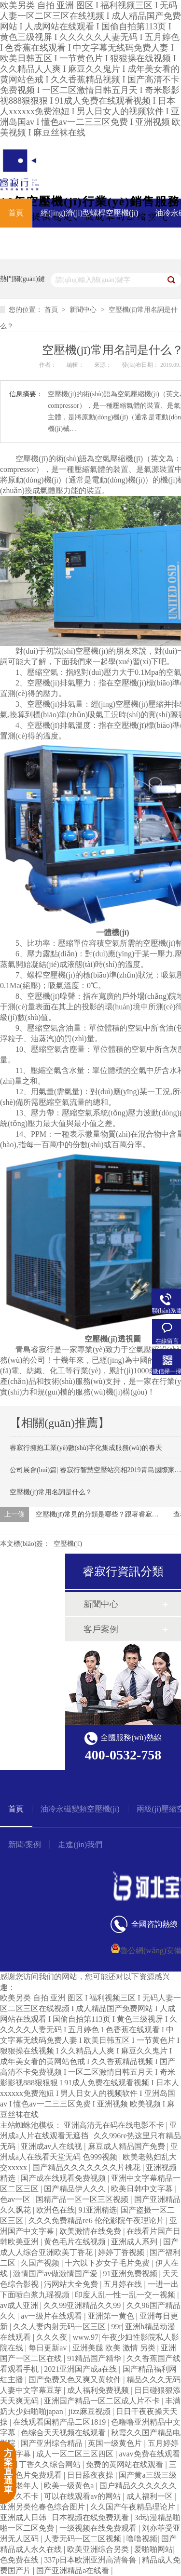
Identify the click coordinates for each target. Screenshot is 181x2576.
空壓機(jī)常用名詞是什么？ (51, 1492)
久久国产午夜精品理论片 (133, 2507)
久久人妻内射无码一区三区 (60, 2326)
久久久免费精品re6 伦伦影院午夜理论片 (97, 2220)
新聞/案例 (24, 1844)
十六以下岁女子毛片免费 (108, 2263)
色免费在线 (20, 2560)
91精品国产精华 (95, 2358)
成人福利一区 (150, 2496)
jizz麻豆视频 (90, 2411)
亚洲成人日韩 (24, 2517)
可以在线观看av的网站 (83, 2496)
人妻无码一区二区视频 (83, 2539)
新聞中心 (84, 309)
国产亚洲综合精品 (52, 2443)
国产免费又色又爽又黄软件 (75, 2379)
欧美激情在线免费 (91, 2231)
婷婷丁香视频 (122, 2252)
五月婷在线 (123, 2284)
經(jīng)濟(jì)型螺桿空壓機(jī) (90, 213)
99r (116, 2326)
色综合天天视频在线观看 (64, 2432)
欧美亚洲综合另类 (99, 2549)
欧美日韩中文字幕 (143, 2189)
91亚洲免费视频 (131, 2273)
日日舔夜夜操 (91, 2475)
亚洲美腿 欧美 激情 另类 (114, 2348)
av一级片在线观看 (52, 2316)
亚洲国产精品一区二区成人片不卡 (103, 2401)
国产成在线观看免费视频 (64, 2178)
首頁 (16, 213)
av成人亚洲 (20, 2305)
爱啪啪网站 (153, 2549)
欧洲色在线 (55, 2210)
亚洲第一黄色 (112, 2316)
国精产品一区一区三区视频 (83, 2199)
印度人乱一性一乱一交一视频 (126, 2295)
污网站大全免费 (72, 2284)
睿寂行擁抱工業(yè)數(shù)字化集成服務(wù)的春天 (86, 1447)
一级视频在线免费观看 (99, 2528)
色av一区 (16, 2199)
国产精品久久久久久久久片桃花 (87, 2167)
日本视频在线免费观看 (91, 2517)
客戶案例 (101, 1629)
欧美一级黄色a (70, 2486)
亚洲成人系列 (135, 2242)
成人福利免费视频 (99, 2390)
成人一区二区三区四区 (75, 2454)
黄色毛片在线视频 (76, 2242)
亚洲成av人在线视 (52, 2146)
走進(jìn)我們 (80, 1844)
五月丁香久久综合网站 (43, 2464)
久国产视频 (41, 2263)
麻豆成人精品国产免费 (127, 2146)
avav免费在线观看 (149, 2454)
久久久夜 (52, 2337)
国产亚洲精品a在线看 (73, 2570)
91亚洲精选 (97, 2210)
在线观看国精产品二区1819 (60, 2422)
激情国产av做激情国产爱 (56, 2273)
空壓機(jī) (31, 459)
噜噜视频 (141, 2539)
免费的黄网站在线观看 (125, 2464)
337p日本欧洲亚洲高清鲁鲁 (91, 2560)
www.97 (85, 2337)
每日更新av (48, 2348)
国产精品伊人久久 (76, 2189)
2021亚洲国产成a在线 (81, 2369)
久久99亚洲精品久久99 (83, 2305)
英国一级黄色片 (116, 2443)
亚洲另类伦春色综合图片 (43, 2507)
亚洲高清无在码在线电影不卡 (115, 2125)
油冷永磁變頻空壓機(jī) (80, 1809)
